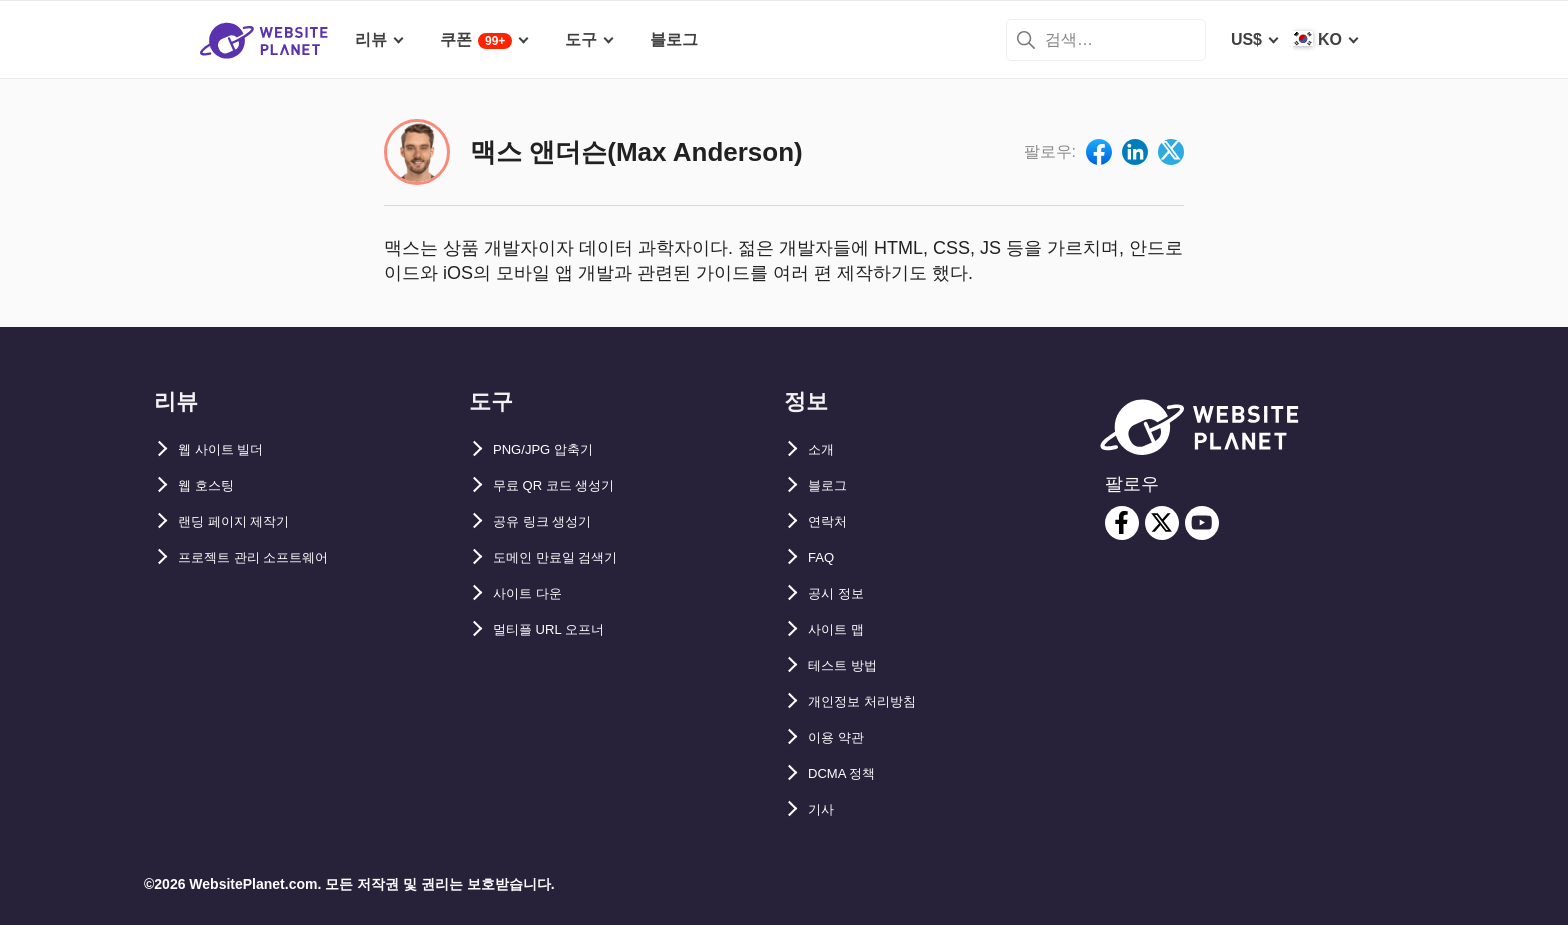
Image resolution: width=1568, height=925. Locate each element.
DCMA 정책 (850, 773)
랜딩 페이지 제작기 (246, 521)
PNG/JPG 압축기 (555, 449)
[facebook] (1122, 523)
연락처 (832, 521)
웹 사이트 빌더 (230, 449)
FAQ (824, 557)
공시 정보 (842, 593)
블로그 (832, 485)
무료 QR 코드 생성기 (567, 485)
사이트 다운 (535, 593)
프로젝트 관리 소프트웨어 (270, 557)
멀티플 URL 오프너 (561, 629)
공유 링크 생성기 (553, 521)
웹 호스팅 (212, 485)
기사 (824, 809)
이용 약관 (842, 737)
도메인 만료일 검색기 (569, 557)
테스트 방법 (850, 665)
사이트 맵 (842, 629)
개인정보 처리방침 (874, 701)
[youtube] (1202, 523)
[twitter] (1162, 523)
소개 (824, 449)
